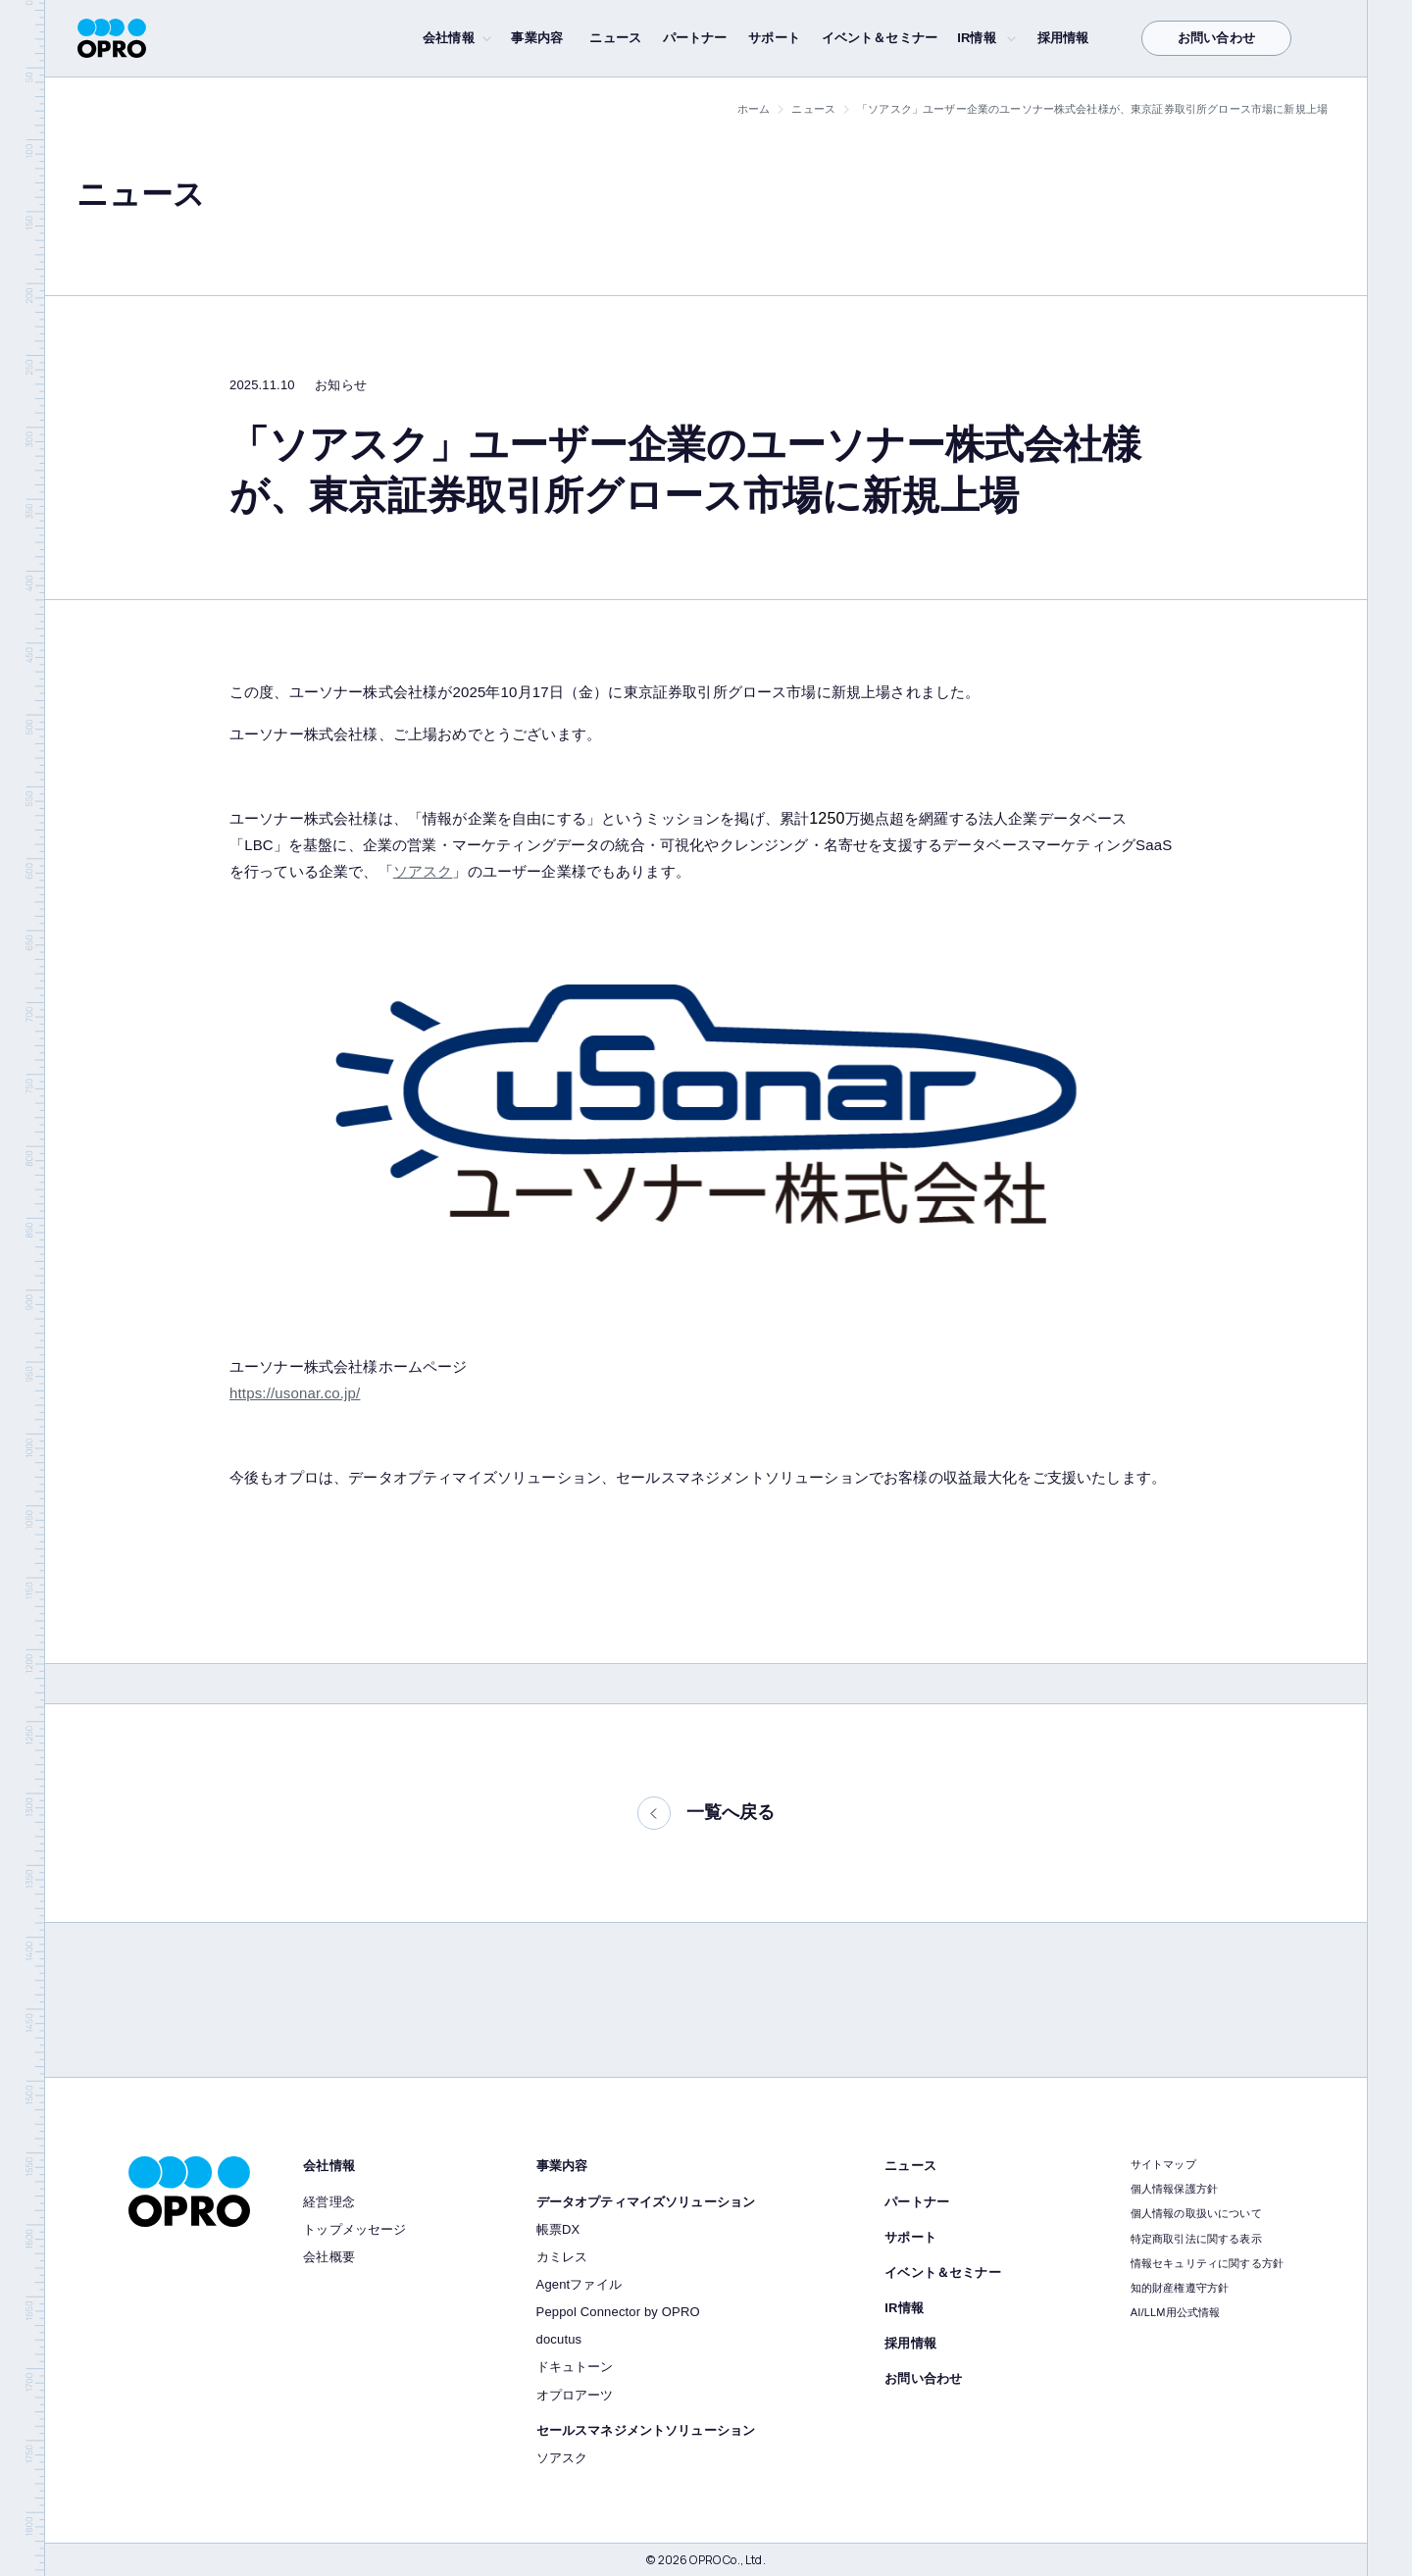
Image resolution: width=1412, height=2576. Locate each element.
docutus (559, 2339)
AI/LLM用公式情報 (1176, 2312)
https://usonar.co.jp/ (294, 1393)
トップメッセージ (354, 2229)
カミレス (562, 2256)
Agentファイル (579, 2284)
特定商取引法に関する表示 (1196, 2239)
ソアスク (423, 871)
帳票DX (558, 2229)
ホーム (753, 109)
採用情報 (1063, 37)
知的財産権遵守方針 (1180, 2288)
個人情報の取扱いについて (1196, 2213)
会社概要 (329, 2256)
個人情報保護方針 (1174, 2189)
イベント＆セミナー (879, 37)
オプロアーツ (575, 2395)
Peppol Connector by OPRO (618, 2311)
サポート (774, 37)
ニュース (615, 37)
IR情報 (976, 37)
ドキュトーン (575, 2366)
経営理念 (329, 2202)
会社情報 (449, 37)
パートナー (695, 37)
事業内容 (537, 37)
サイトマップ (1163, 2164)
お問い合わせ (1216, 37)
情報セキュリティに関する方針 (1207, 2263)
